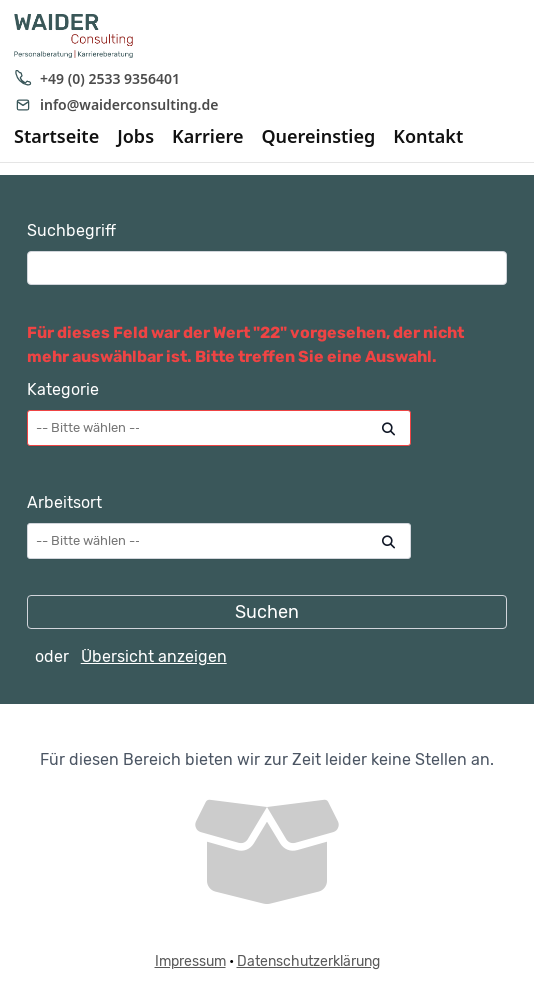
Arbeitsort (64, 502)
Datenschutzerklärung (308, 961)
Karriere (207, 137)
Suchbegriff (71, 230)
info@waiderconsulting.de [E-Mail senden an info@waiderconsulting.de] (116, 105)
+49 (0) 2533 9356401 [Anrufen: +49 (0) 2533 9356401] (97, 79)
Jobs (135, 137)
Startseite (56, 137)
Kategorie (63, 389)
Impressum (190, 961)
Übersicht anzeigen (154, 656)
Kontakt (428, 137)
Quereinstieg (318, 137)
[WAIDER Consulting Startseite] (73, 36)
